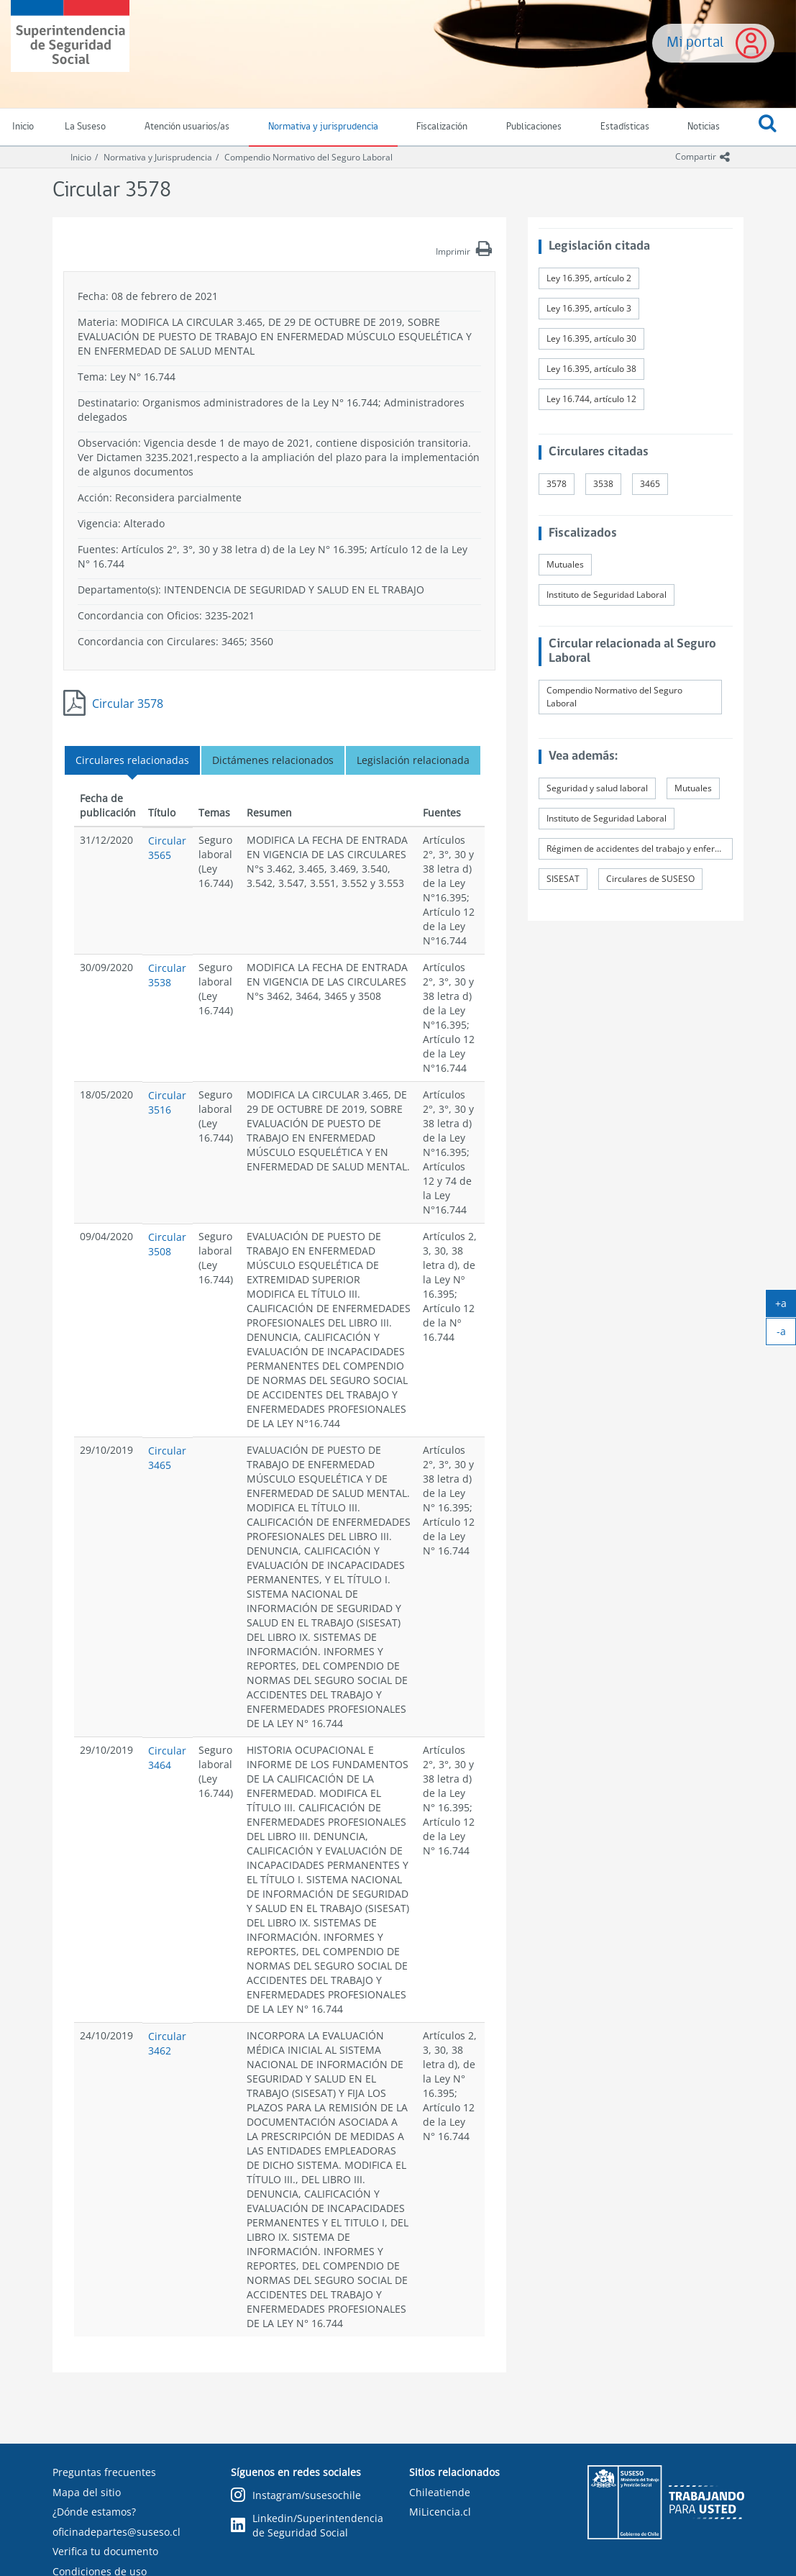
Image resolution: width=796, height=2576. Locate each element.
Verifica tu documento (105, 2551)
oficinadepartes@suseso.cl (116, 2532)
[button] (767, 127)
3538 (603, 484)
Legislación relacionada (413, 760)
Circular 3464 (167, 1758)
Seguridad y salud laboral (597, 788)
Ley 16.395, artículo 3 (588, 308)
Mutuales (565, 564)
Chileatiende (439, 2492)
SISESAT (563, 879)
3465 (650, 484)
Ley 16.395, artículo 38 (591, 369)
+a (785, 1306)
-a (787, 1334)
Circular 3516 (167, 1102)
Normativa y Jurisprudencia (158, 157)
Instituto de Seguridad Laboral (606, 594)
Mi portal (695, 42)
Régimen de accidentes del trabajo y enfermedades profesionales (639, 848)
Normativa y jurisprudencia (323, 127)
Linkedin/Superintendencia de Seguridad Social (307, 2525)
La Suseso (85, 127)
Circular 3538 (167, 975)
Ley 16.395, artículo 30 (591, 338)
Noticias (703, 127)
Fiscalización (441, 127)
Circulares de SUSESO (650, 879)
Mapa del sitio (86, 2492)
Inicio (80, 157)
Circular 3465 (167, 1458)
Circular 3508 (167, 1244)
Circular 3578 (127, 703)
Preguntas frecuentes (104, 2472)
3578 (556, 484)
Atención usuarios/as (187, 127)
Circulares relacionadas (132, 760)
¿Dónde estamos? (94, 2511)
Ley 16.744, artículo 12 (591, 399)
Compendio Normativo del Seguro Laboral (308, 157)
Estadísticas (624, 127)
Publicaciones (534, 127)
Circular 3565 (167, 848)
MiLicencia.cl (440, 2511)
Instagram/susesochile (296, 2495)
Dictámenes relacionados (273, 760)
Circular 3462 (167, 2043)
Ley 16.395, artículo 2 (588, 278)
